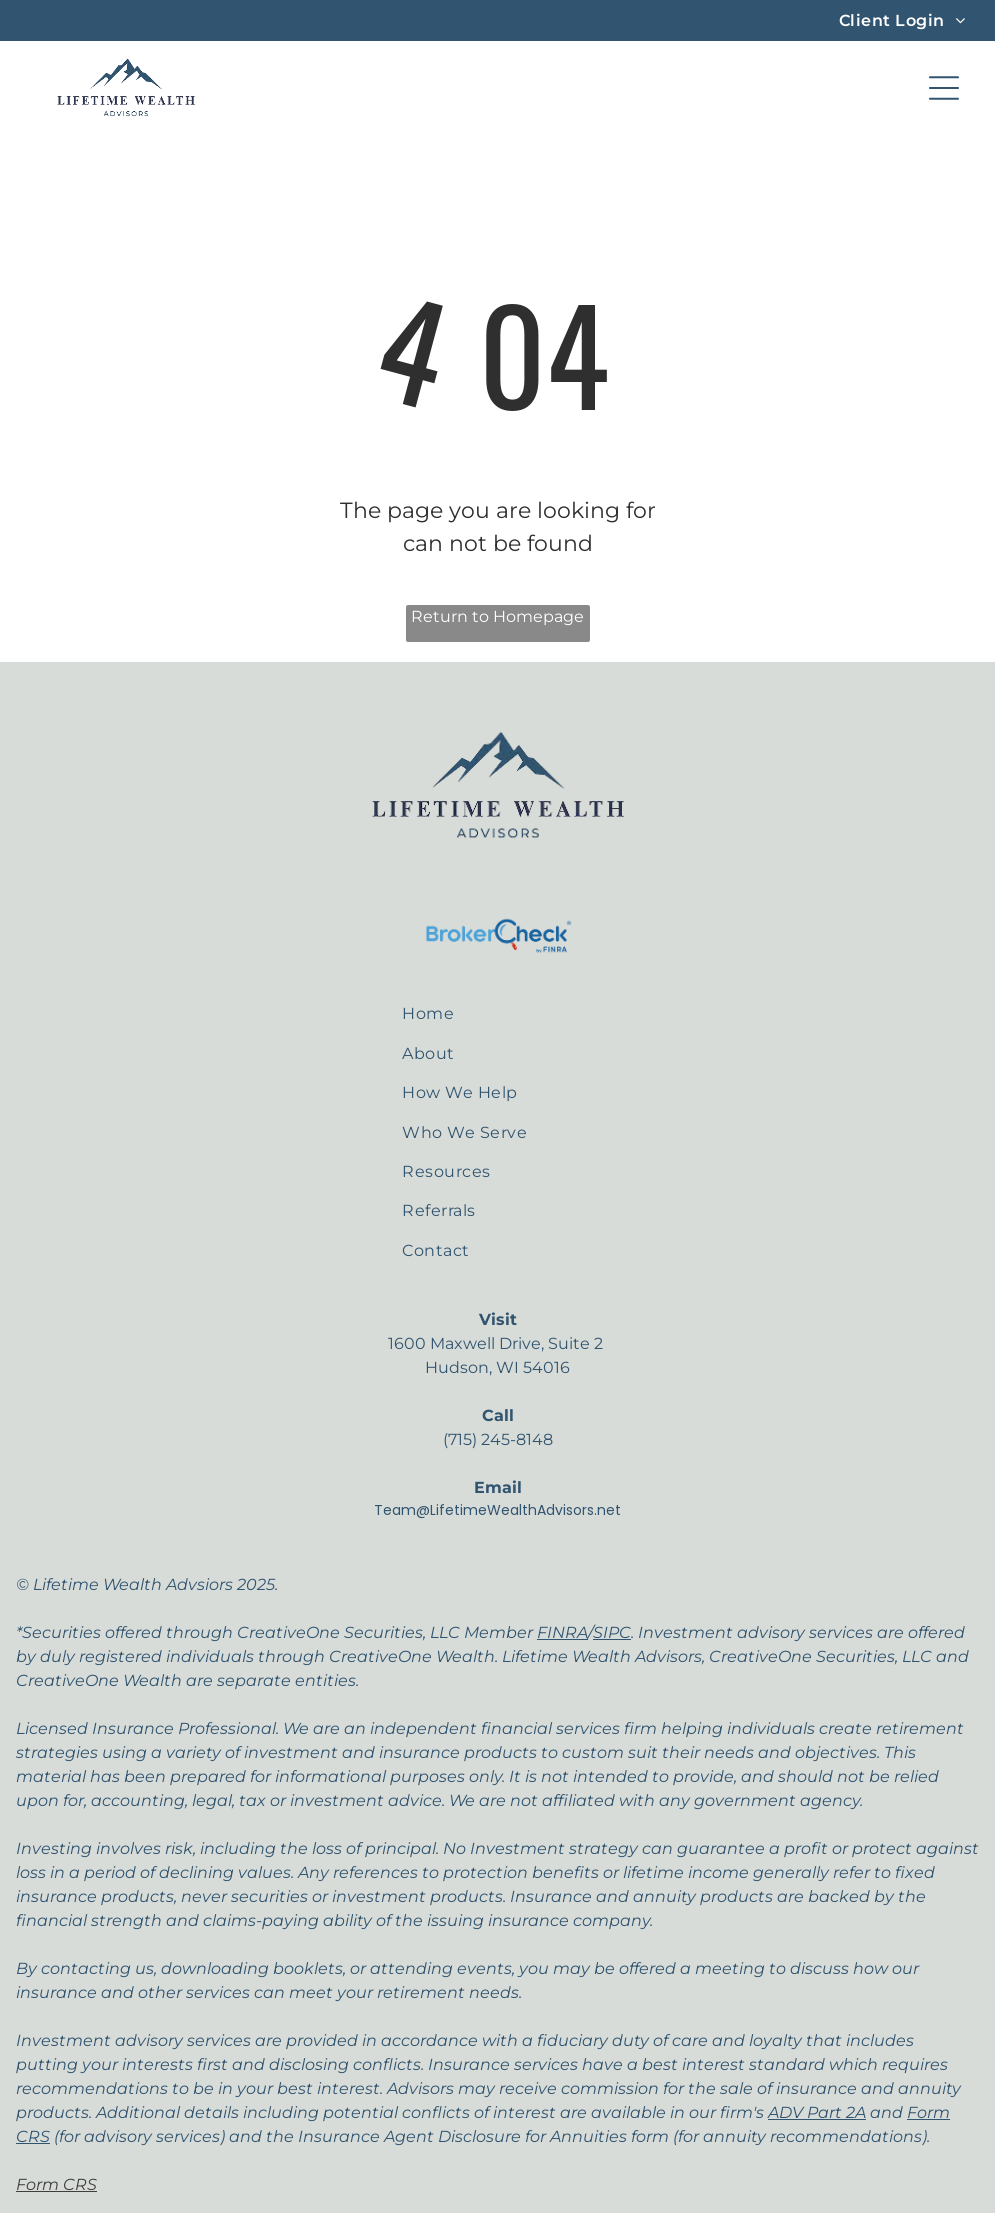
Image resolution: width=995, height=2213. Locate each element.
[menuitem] (902, 20)
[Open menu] (944, 88)
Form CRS (56, 2184)
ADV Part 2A (817, 2112)
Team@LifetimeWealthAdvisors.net (497, 1510)
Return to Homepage (497, 616)
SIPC (612, 1632)
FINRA (562, 1632)
